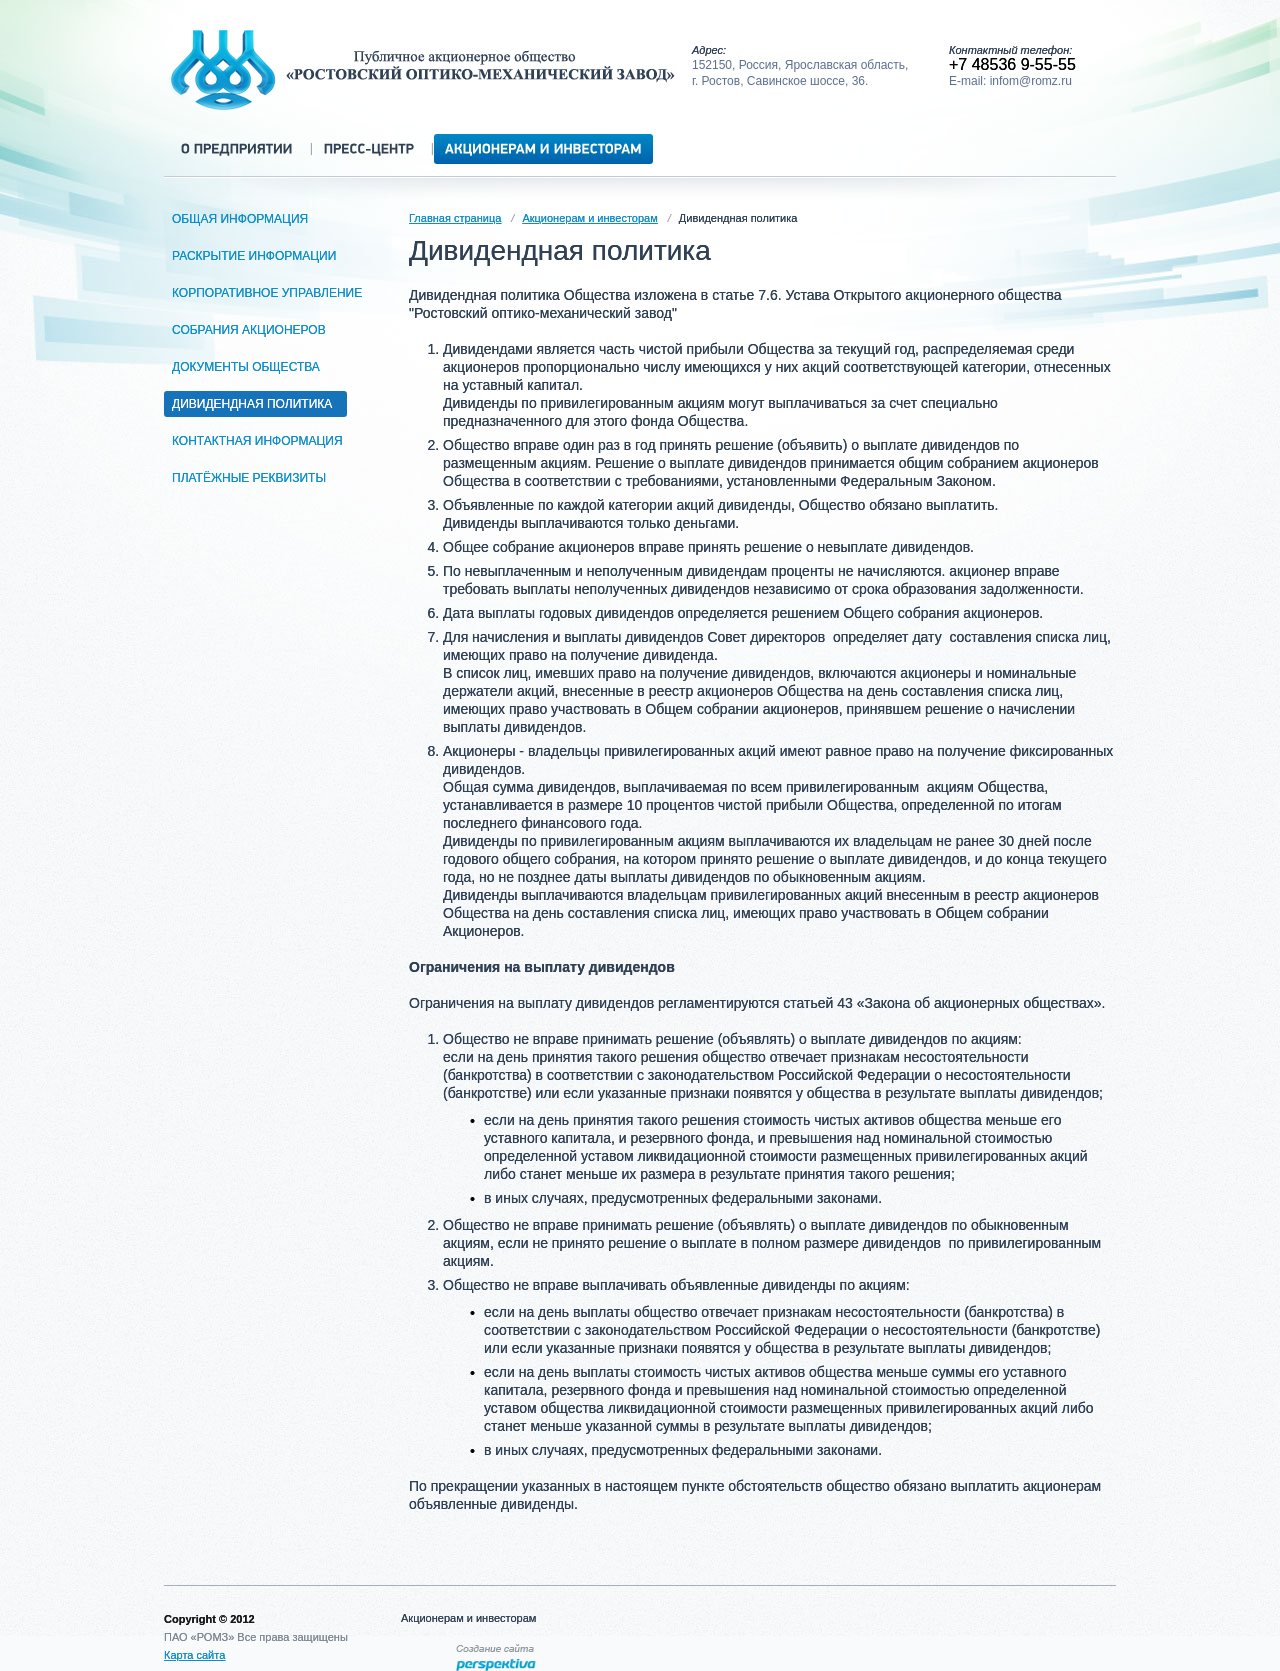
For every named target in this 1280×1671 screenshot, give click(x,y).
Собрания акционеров (252, 330)
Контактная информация (260, 441)
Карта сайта (194, 1655)
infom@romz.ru (1031, 81)
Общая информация (243, 219)
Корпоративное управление (270, 293)
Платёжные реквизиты (252, 478)
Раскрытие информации (257, 256)
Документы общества (249, 367)
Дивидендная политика (255, 404)
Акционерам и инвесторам (589, 218)
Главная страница (455, 218)
